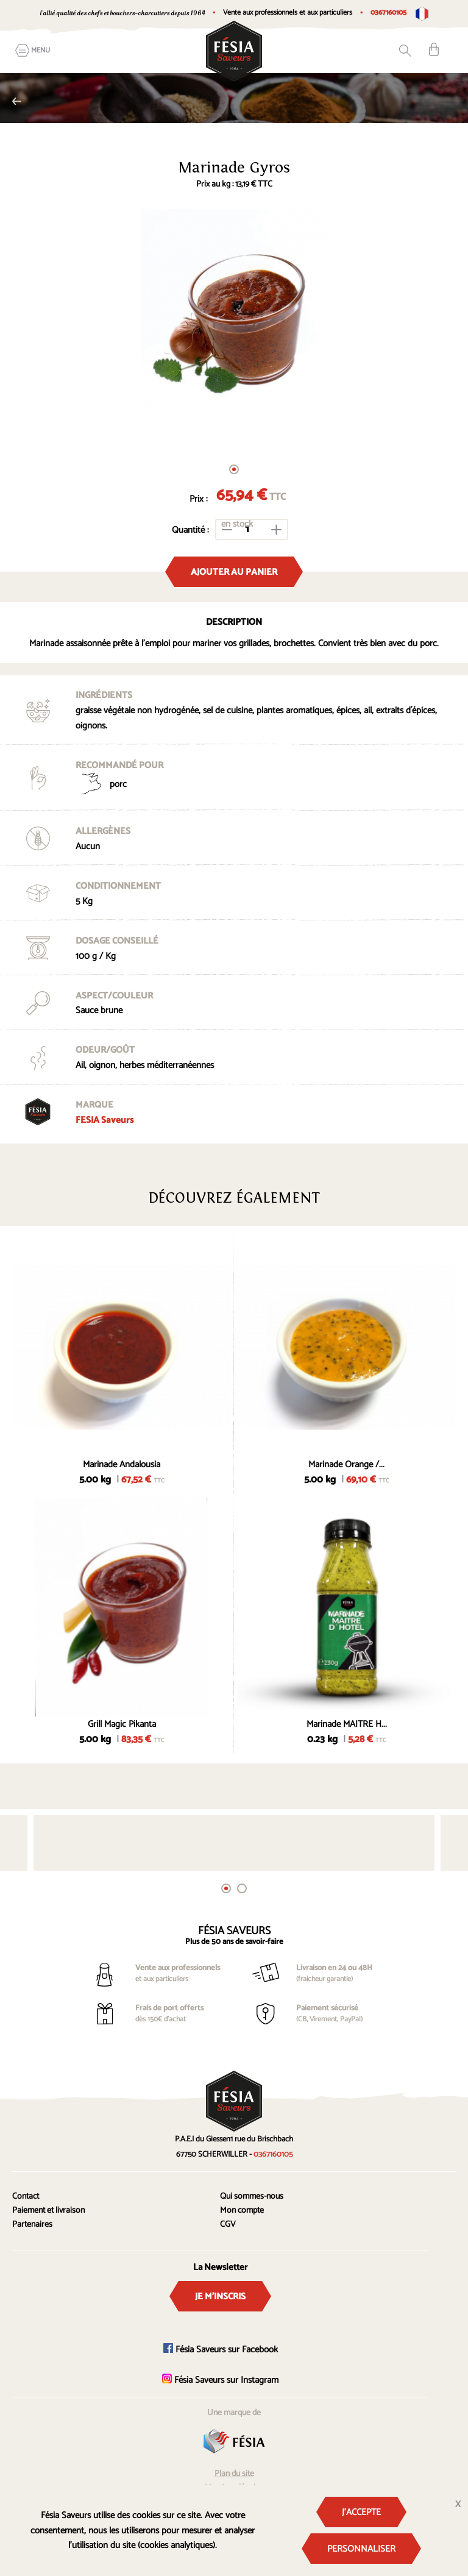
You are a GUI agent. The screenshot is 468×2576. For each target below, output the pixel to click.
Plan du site (234, 2474)
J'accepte (361, 2512)
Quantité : (190, 530)
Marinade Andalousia (121, 1464)
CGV (228, 2225)
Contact (25, 2197)
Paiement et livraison (48, 2211)
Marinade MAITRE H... (347, 1724)
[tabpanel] (234, 328)
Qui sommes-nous (251, 2197)
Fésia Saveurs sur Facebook (220, 2349)
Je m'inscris (220, 2296)
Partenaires (32, 2225)
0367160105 (388, 12)
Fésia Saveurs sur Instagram (220, 2380)
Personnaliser (361, 2548)
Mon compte (242, 2211)
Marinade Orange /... (346, 1464)
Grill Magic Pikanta (122, 1724)
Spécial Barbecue (16, 101)
